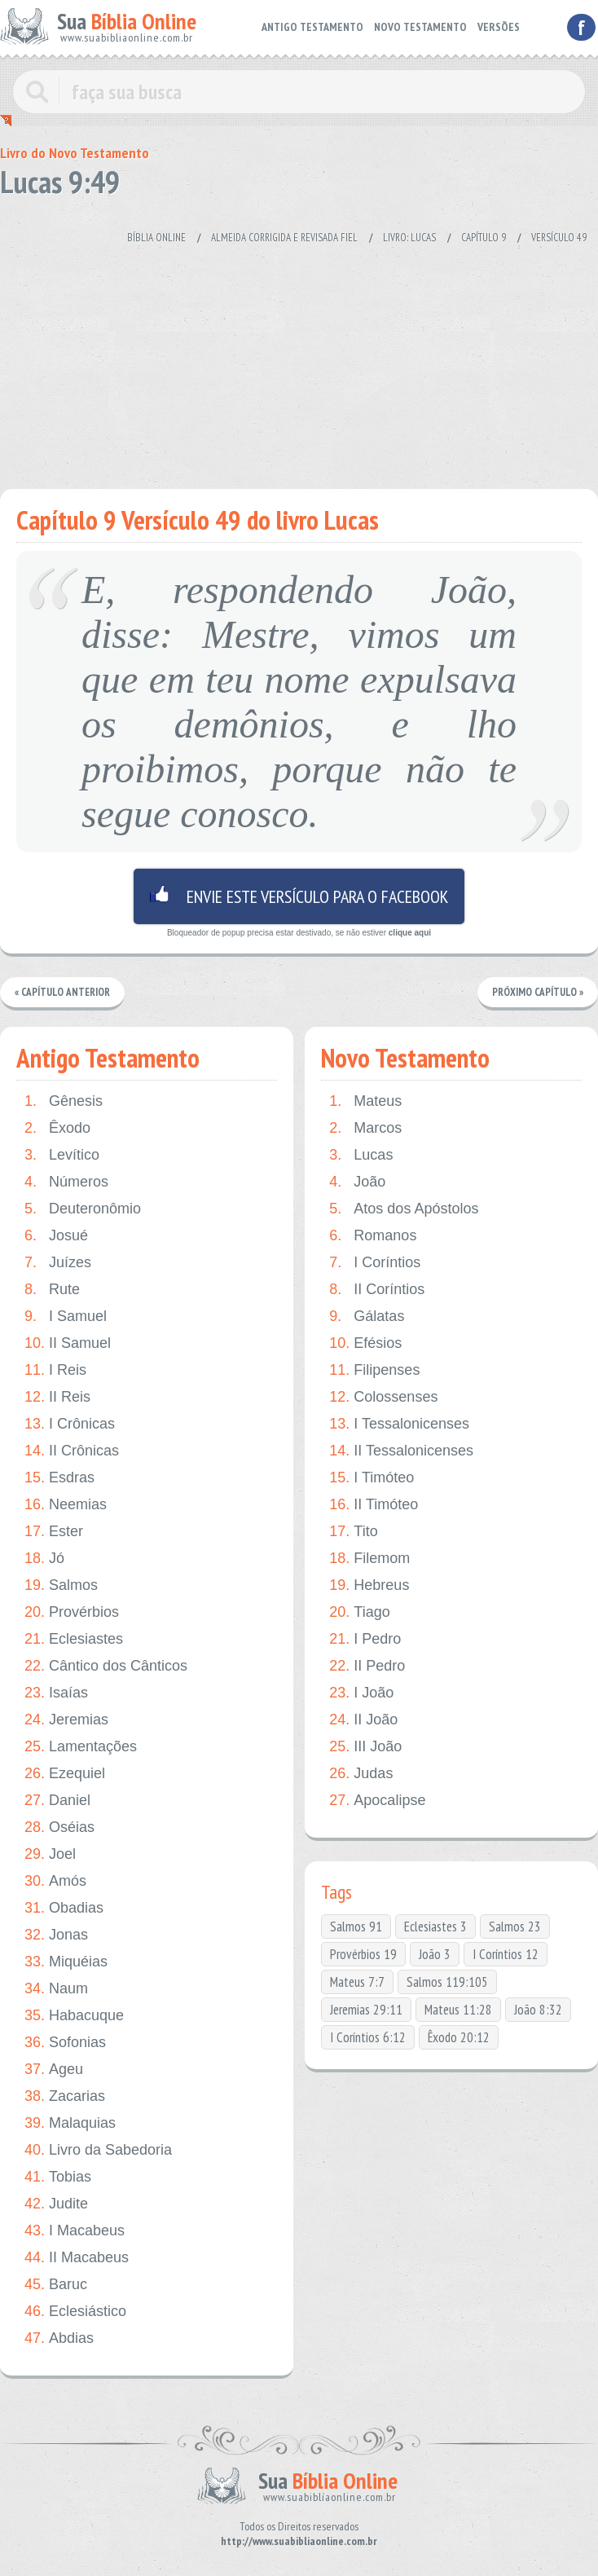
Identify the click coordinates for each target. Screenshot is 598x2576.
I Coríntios (374, 1262)
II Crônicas (71, 1451)
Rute (52, 1289)
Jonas (56, 1935)
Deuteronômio (82, 1209)
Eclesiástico (75, 2311)
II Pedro (367, 1666)
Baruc (55, 2284)
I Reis (55, 1370)
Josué (56, 1235)
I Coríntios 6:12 (368, 2037)
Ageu (53, 2069)
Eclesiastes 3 (435, 1926)
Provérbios (71, 1612)
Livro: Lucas (409, 237)
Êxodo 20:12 (459, 2037)
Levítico (61, 1155)
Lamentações (80, 1746)
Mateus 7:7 (357, 1982)
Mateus (365, 1101)
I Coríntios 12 (506, 1954)
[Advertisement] (289, 358)
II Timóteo (373, 1504)
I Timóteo (371, 1477)
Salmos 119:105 (447, 1982)
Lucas (361, 1155)
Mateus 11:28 (458, 2010)
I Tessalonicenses (399, 1424)
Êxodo (57, 1128)
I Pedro (365, 1639)
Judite (56, 2204)
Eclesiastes (73, 1639)
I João (361, 1693)
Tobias (57, 2177)
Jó (44, 1558)
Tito (353, 1531)
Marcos (365, 1128)
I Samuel (65, 1316)
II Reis (57, 1397)
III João (365, 1746)
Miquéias (66, 1962)
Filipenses (374, 1370)
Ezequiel (64, 1773)
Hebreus (369, 1585)
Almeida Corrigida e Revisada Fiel (284, 237)
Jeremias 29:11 (366, 2010)
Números (66, 1182)
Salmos (61, 1585)
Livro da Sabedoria (98, 2150)
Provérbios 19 (363, 1954)
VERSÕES (498, 27)
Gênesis (63, 1101)
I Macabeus (74, 2230)
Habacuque (74, 2015)
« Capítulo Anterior (62, 992)
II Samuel (67, 1343)
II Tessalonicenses (401, 1451)
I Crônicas (69, 1424)
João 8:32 (538, 2010)
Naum (56, 1988)
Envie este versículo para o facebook (299, 896)
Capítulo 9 (483, 237)
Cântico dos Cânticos (105, 1666)
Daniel (57, 1800)
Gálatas (366, 1316)
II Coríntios (376, 1289)
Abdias (59, 2338)
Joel (50, 1854)
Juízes (57, 1262)
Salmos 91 (356, 1926)
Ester (53, 1531)
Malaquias (70, 2123)
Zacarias (64, 2096)
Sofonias (65, 2042)
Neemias (65, 1504)
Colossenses (383, 1397)
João (357, 1182)
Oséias (59, 1827)
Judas (361, 1773)
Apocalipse (377, 1800)
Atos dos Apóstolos (403, 1209)
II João (363, 1719)
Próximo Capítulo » (537, 992)
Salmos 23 (515, 1926)
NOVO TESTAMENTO (420, 27)
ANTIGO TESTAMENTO (312, 27)
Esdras (59, 1477)
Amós (55, 1881)
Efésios (365, 1343)
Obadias (63, 1908)
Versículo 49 (559, 237)
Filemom (369, 1558)
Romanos (372, 1235)
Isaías (56, 1693)
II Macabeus (76, 2257)
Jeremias (66, 1719)
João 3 (435, 1954)
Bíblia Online (156, 237)
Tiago (359, 1612)
